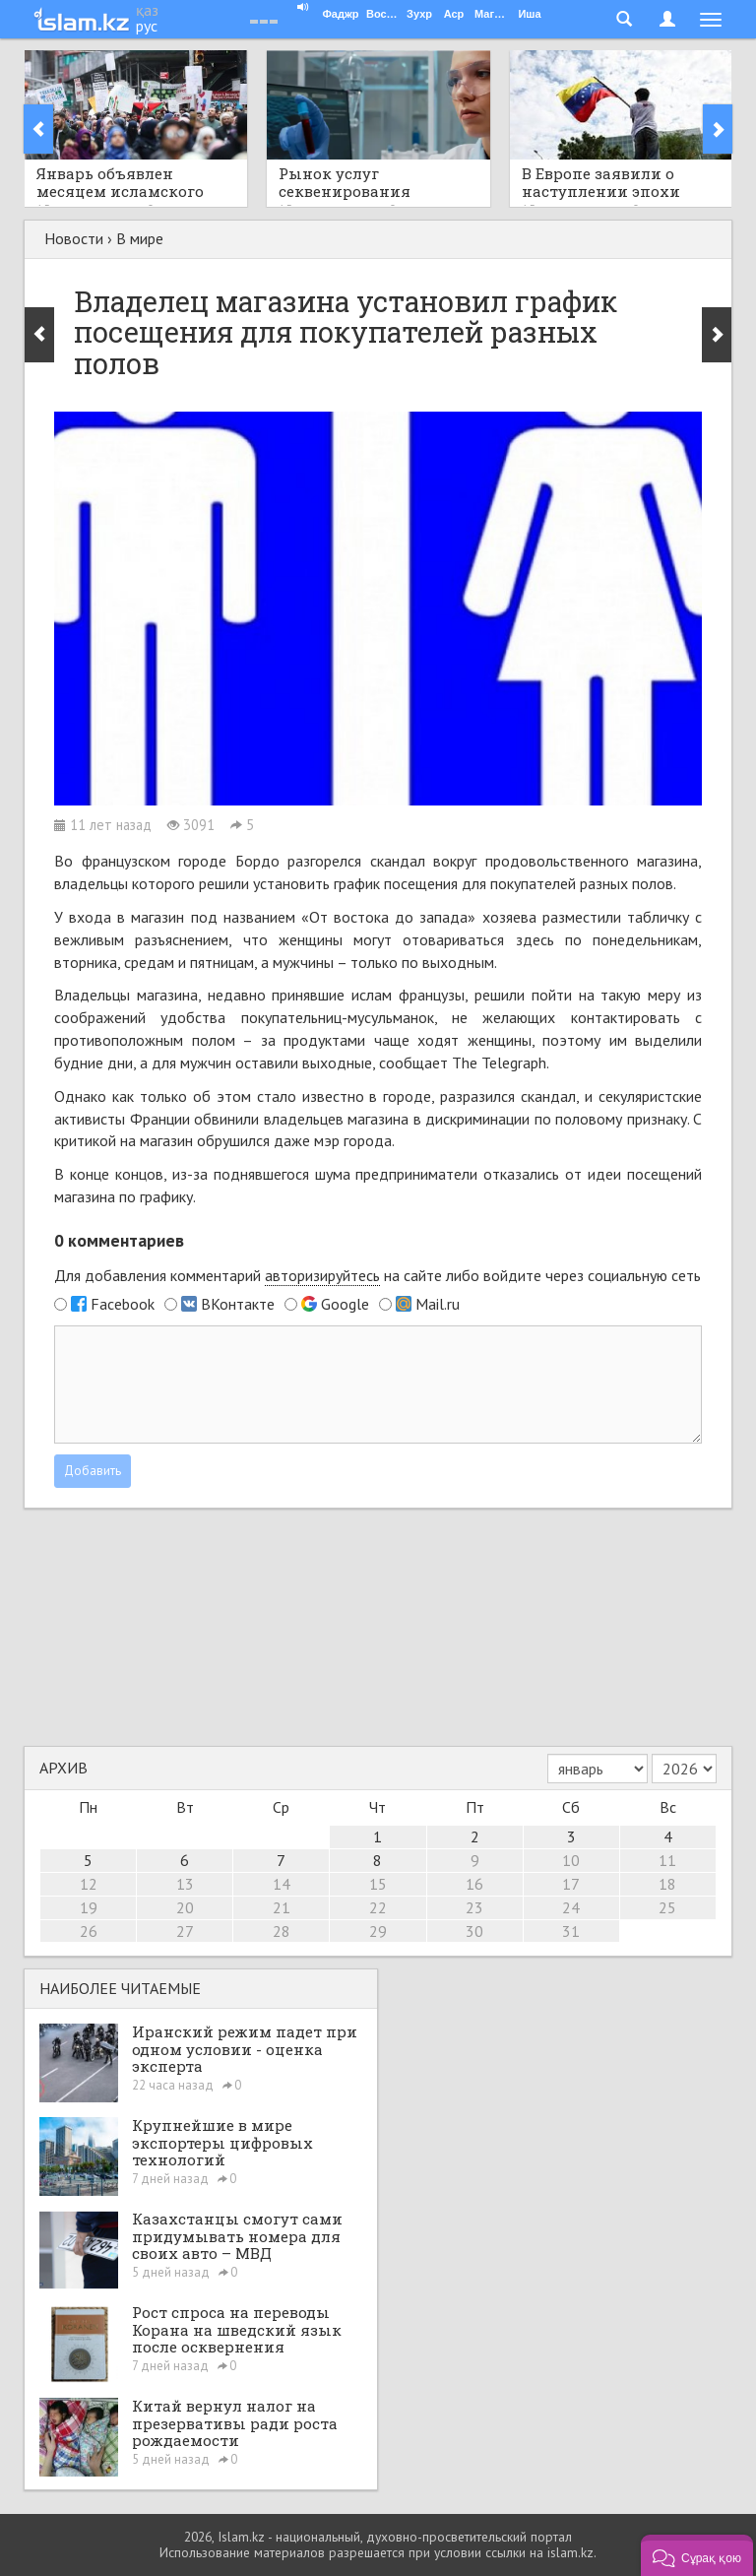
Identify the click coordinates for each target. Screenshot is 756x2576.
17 (571, 1884)
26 (88, 1931)
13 (185, 1884)
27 (185, 1931)
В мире (139, 238)
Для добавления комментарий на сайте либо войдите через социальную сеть (377, 1275)
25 (667, 1907)
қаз (147, 10)
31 (571, 1931)
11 (667, 1860)
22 (378, 1907)
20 (185, 1907)
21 (281, 1907)
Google (345, 1304)
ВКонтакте (238, 1304)
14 (281, 1884)
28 (281, 1931)
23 (474, 1907)
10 (571, 1860)
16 (474, 1884)
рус (147, 25)
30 (474, 1931)
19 (88, 1907)
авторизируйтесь (322, 1275)
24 (571, 1907)
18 (667, 1884)
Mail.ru (437, 1304)
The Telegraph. (500, 1062)
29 (378, 1931)
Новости (73, 238)
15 (378, 1884)
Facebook (123, 1304)
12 (88, 1884)
